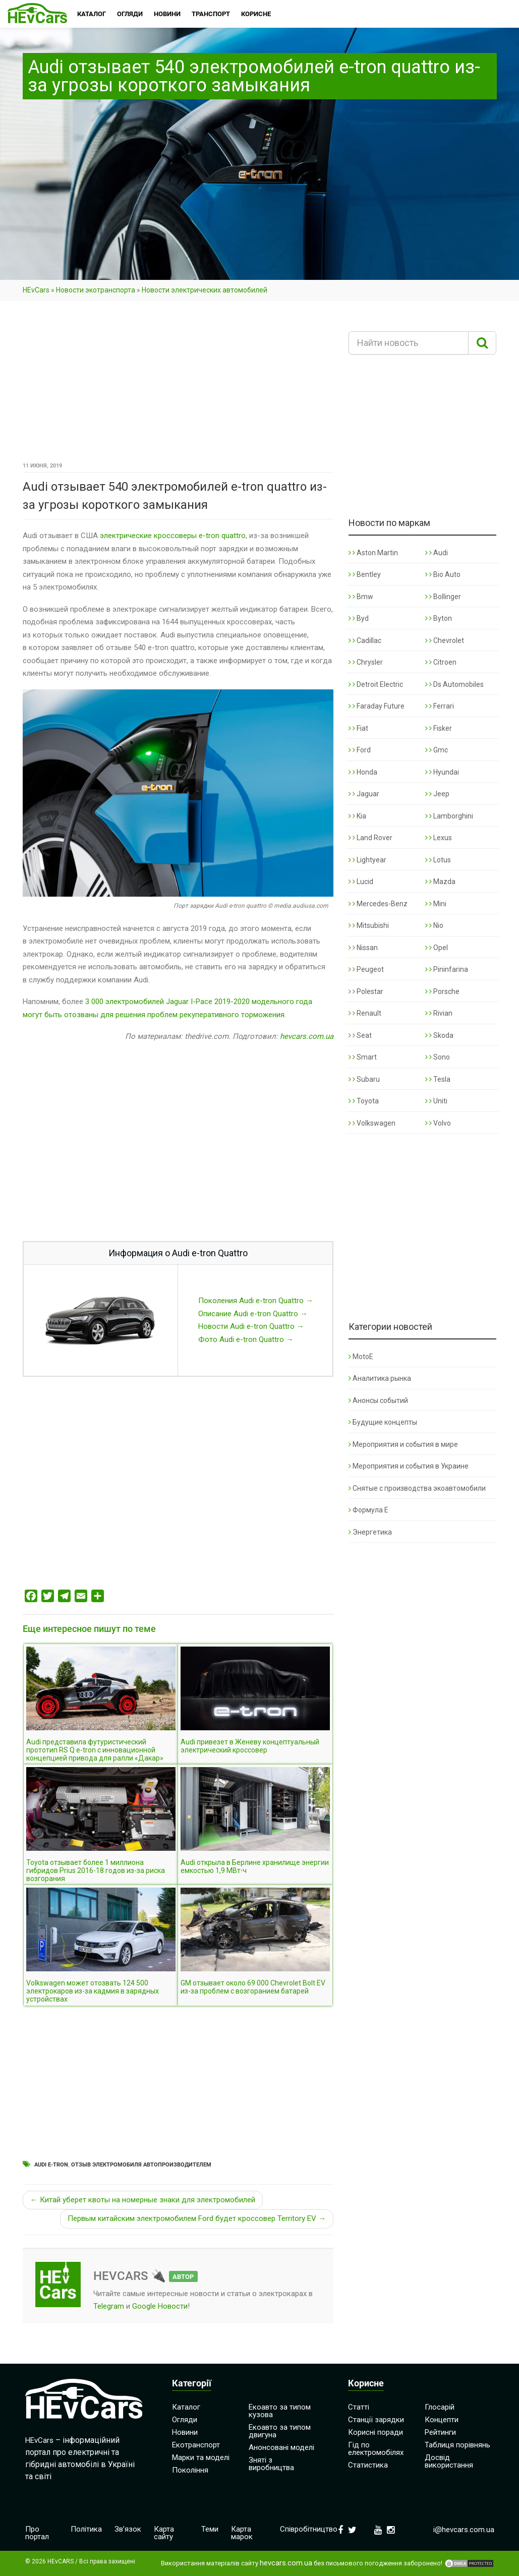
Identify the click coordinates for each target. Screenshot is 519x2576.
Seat (360, 1035)
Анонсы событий (378, 1400)
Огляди (184, 2419)
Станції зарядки (376, 2419)
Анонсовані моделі (281, 2447)
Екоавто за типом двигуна (280, 2431)
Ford (360, 750)
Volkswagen (372, 1123)
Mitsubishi (369, 925)
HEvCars (36, 290)
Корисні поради (375, 2432)
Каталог (186, 2407)
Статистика (368, 2465)
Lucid (361, 881)
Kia (357, 816)
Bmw (361, 597)
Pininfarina (446, 969)
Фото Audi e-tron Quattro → (246, 1339)
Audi (436, 553)
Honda (363, 772)
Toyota (364, 1101)
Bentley (365, 574)
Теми (209, 2529)
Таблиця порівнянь (457, 2444)
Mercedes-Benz (378, 904)
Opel (436, 948)
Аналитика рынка (380, 1378)
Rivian (438, 1013)
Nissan (363, 948)
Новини (185, 2432)
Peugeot (366, 969)
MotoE (361, 1357)
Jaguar (364, 794)
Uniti (436, 1101)
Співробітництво (308, 2529)
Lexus (438, 838)
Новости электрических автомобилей (204, 290)
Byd (359, 618)
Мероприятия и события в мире (403, 1444)
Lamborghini (449, 816)
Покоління (190, 2470)
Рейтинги (440, 2432)
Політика (86, 2529)
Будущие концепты (383, 1422)
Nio (434, 925)
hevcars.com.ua (306, 1036)
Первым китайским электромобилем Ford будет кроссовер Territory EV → (197, 2218)
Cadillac (365, 640)
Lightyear (367, 860)
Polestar (366, 991)
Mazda (440, 881)
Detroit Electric (376, 684)
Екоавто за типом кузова (280, 2411)
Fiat (358, 728)
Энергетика (370, 1532)
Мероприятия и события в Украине (409, 1466)
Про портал (37, 2533)
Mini (435, 904)
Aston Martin (373, 553)
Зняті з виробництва (271, 2463)
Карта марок (242, 2533)
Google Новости (160, 2306)
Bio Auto (442, 574)
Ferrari (439, 706)
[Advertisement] (178, 384)
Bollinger (443, 597)
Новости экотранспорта (95, 290)
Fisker (438, 728)
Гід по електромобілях (375, 2448)
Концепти (441, 2419)
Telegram (108, 2306)
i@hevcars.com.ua (463, 2529)
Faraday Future (377, 706)
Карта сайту (164, 2533)
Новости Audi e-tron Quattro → (251, 1326)
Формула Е (368, 1510)
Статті (358, 2407)
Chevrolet (444, 640)
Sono (437, 1057)
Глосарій (439, 2407)
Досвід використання (449, 2461)
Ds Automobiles (454, 684)
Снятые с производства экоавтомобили (417, 1488)
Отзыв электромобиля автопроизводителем (141, 2164)
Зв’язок (127, 2529)
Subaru (364, 1079)
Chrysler (366, 662)
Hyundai (442, 772)
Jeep (437, 794)
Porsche (442, 991)
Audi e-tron (51, 2164)
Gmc (436, 750)
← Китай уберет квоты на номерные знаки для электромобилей (142, 2199)
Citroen (440, 662)
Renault (365, 1013)
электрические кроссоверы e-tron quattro (173, 535)
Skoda (439, 1035)
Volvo (438, 1123)
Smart (363, 1057)
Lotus (438, 860)
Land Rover (370, 838)
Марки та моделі (200, 2457)
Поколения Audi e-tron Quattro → (255, 1300)
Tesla (437, 1079)
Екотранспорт (196, 2444)
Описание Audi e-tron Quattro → (253, 1313)
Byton (438, 618)
